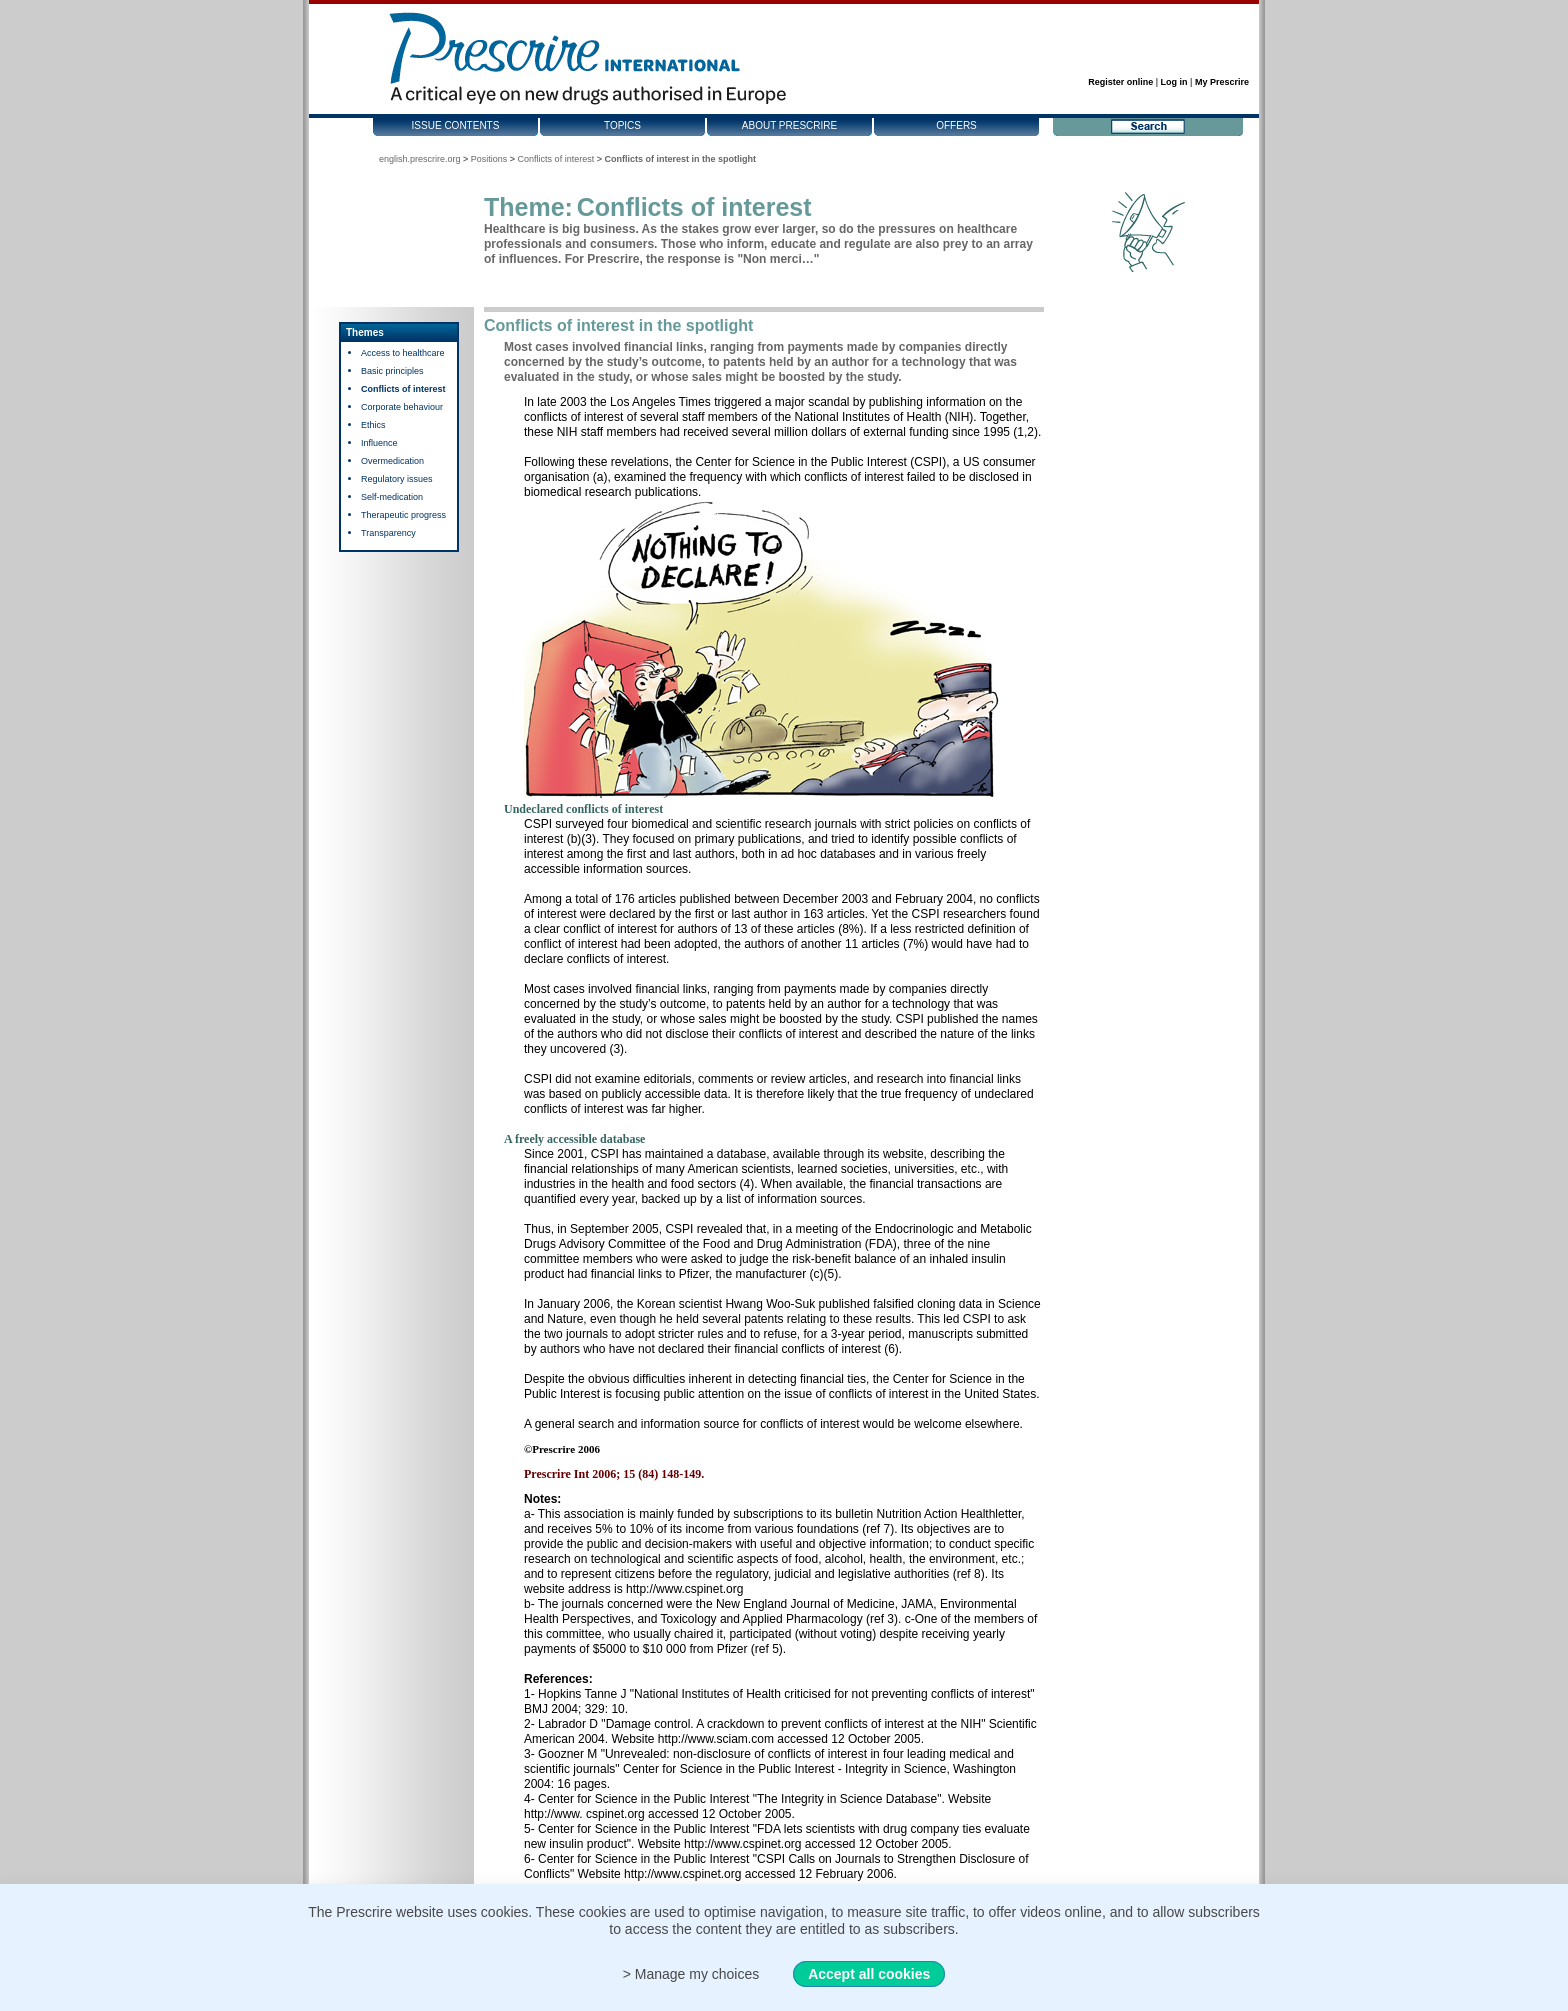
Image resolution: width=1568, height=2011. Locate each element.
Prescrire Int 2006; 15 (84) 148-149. (614, 1474)
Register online (1120, 82)
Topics (622, 125)
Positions (489, 159)
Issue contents (456, 125)
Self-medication (392, 497)
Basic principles (392, 371)
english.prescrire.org (420, 159)
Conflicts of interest (556, 159)
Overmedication (392, 461)
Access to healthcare (403, 353)
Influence (379, 443)
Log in (1174, 82)
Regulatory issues (397, 479)
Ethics (373, 425)
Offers (956, 125)
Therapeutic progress (403, 515)
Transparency (388, 533)
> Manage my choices (691, 1974)
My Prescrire (1222, 82)
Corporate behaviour (402, 407)
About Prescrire (789, 125)
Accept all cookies (869, 1974)
